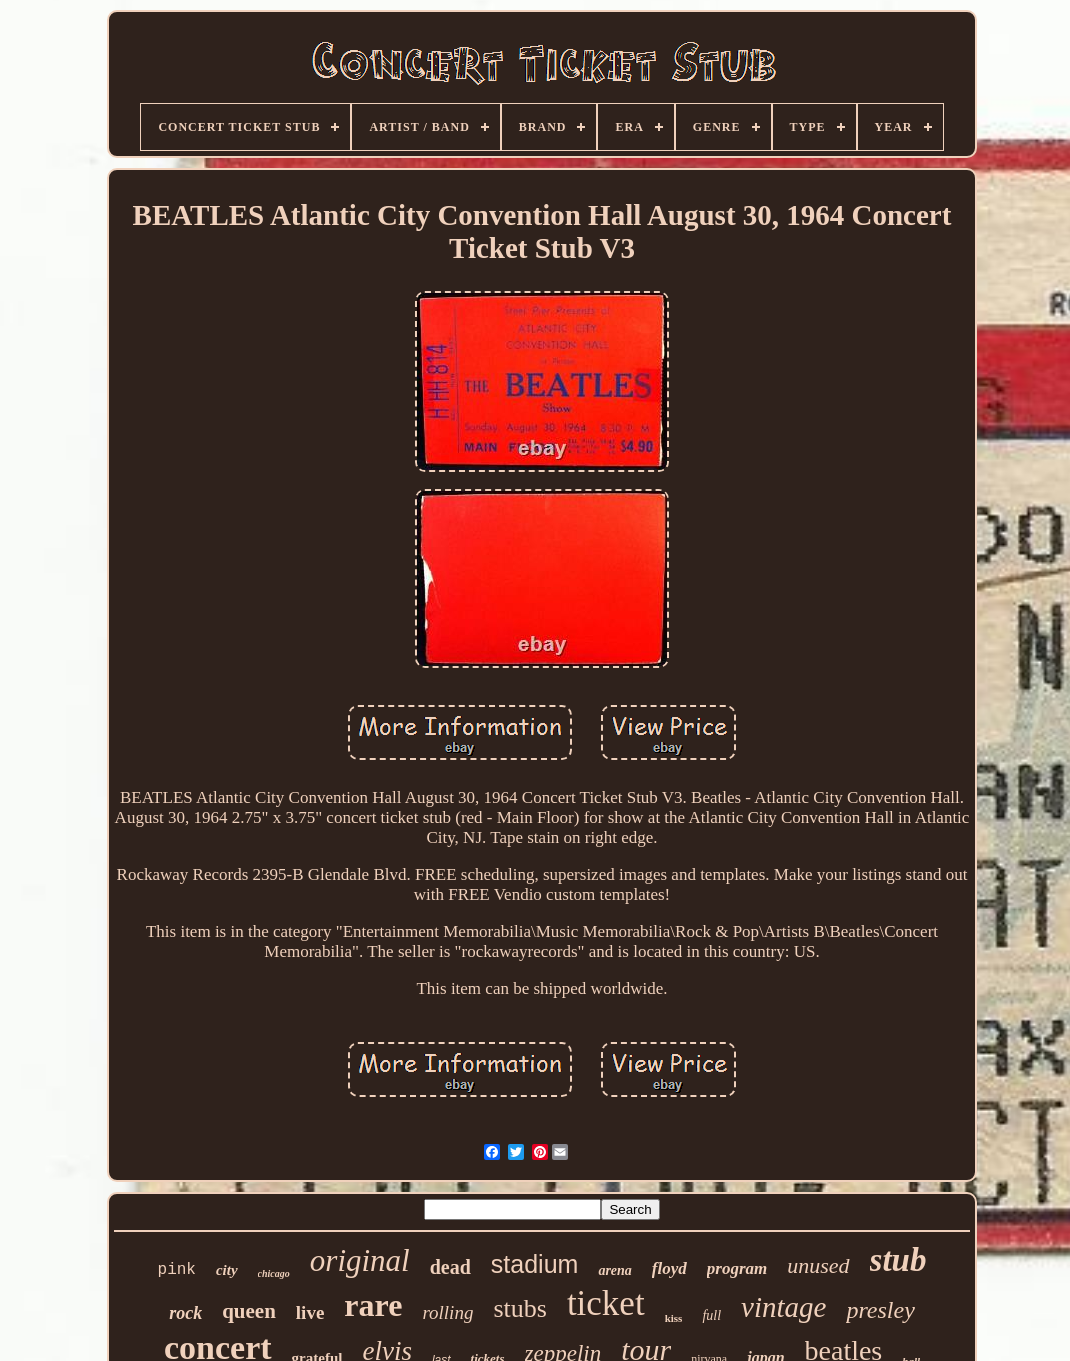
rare (373, 1305)
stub (898, 1260)
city (227, 1270)
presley (880, 1310)
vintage (783, 1307)
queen (249, 1311)
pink (177, 1270)
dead (450, 1267)
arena (614, 1270)
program (737, 1268)
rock (185, 1313)
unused (818, 1265)
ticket (606, 1303)
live (310, 1312)
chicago (274, 1273)
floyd (669, 1268)
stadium (535, 1264)
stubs (519, 1308)
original (360, 1260)
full (711, 1315)
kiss (674, 1318)
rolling (447, 1312)
